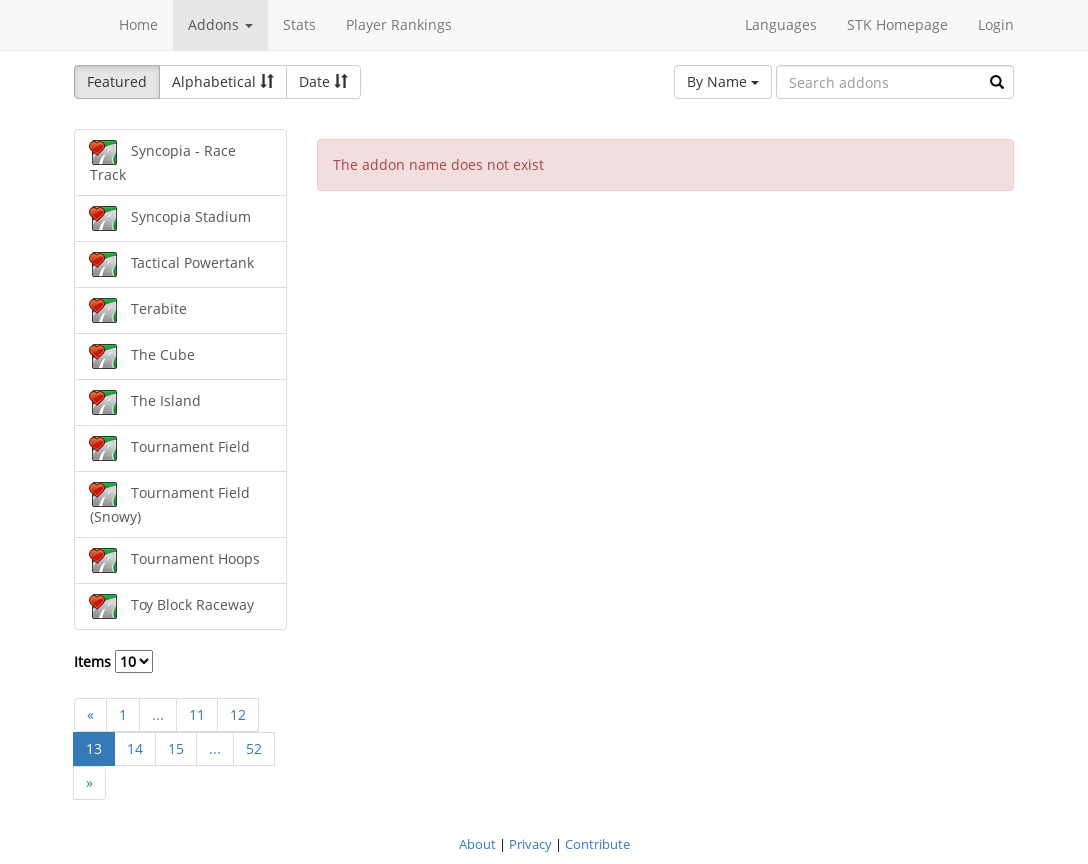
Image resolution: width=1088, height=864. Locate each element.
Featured (117, 81)
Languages (781, 24)
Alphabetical (223, 81)
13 (94, 748)
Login (996, 24)
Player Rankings (399, 24)
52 (254, 748)
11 (197, 714)
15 (176, 748)
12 (238, 714)
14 (135, 748)
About (477, 844)
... (158, 714)
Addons (220, 24)
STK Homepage (897, 24)
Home (138, 24)
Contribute (597, 844)
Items (113, 661)
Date (323, 81)
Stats (299, 24)
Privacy (530, 844)
